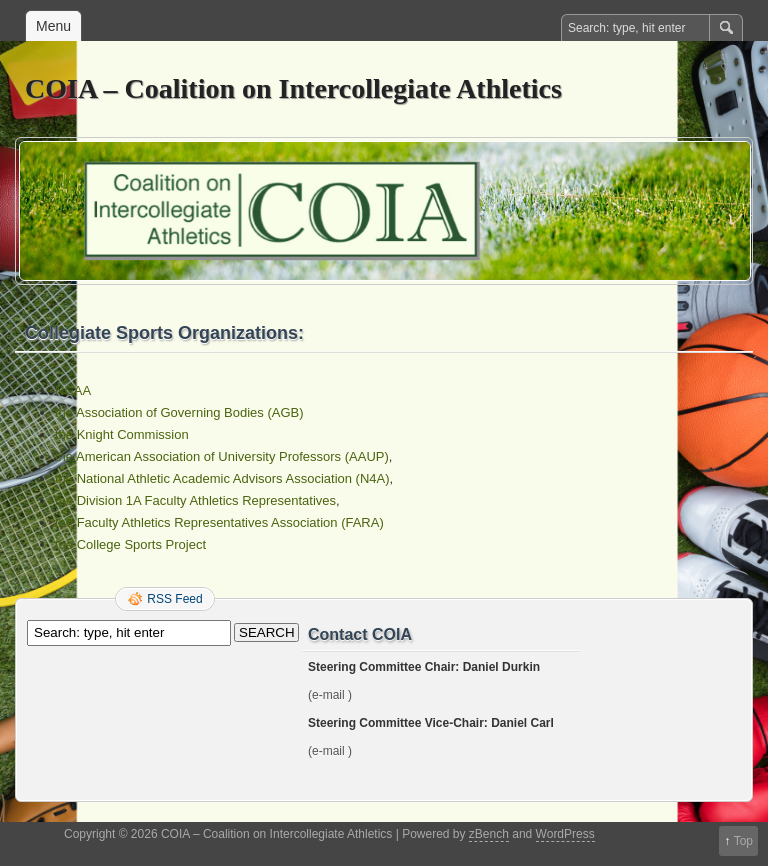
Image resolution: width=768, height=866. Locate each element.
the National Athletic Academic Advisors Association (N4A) (222, 478)
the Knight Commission (122, 434)
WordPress (565, 834)
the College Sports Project (130, 544)
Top (743, 841)
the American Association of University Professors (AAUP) (222, 456)
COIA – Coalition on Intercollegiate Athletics (293, 88)
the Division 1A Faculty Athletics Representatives (195, 500)
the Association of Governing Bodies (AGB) (179, 412)
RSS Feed (174, 599)
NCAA (73, 390)
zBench (489, 834)
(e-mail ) (330, 695)
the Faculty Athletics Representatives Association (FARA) (219, 522)
